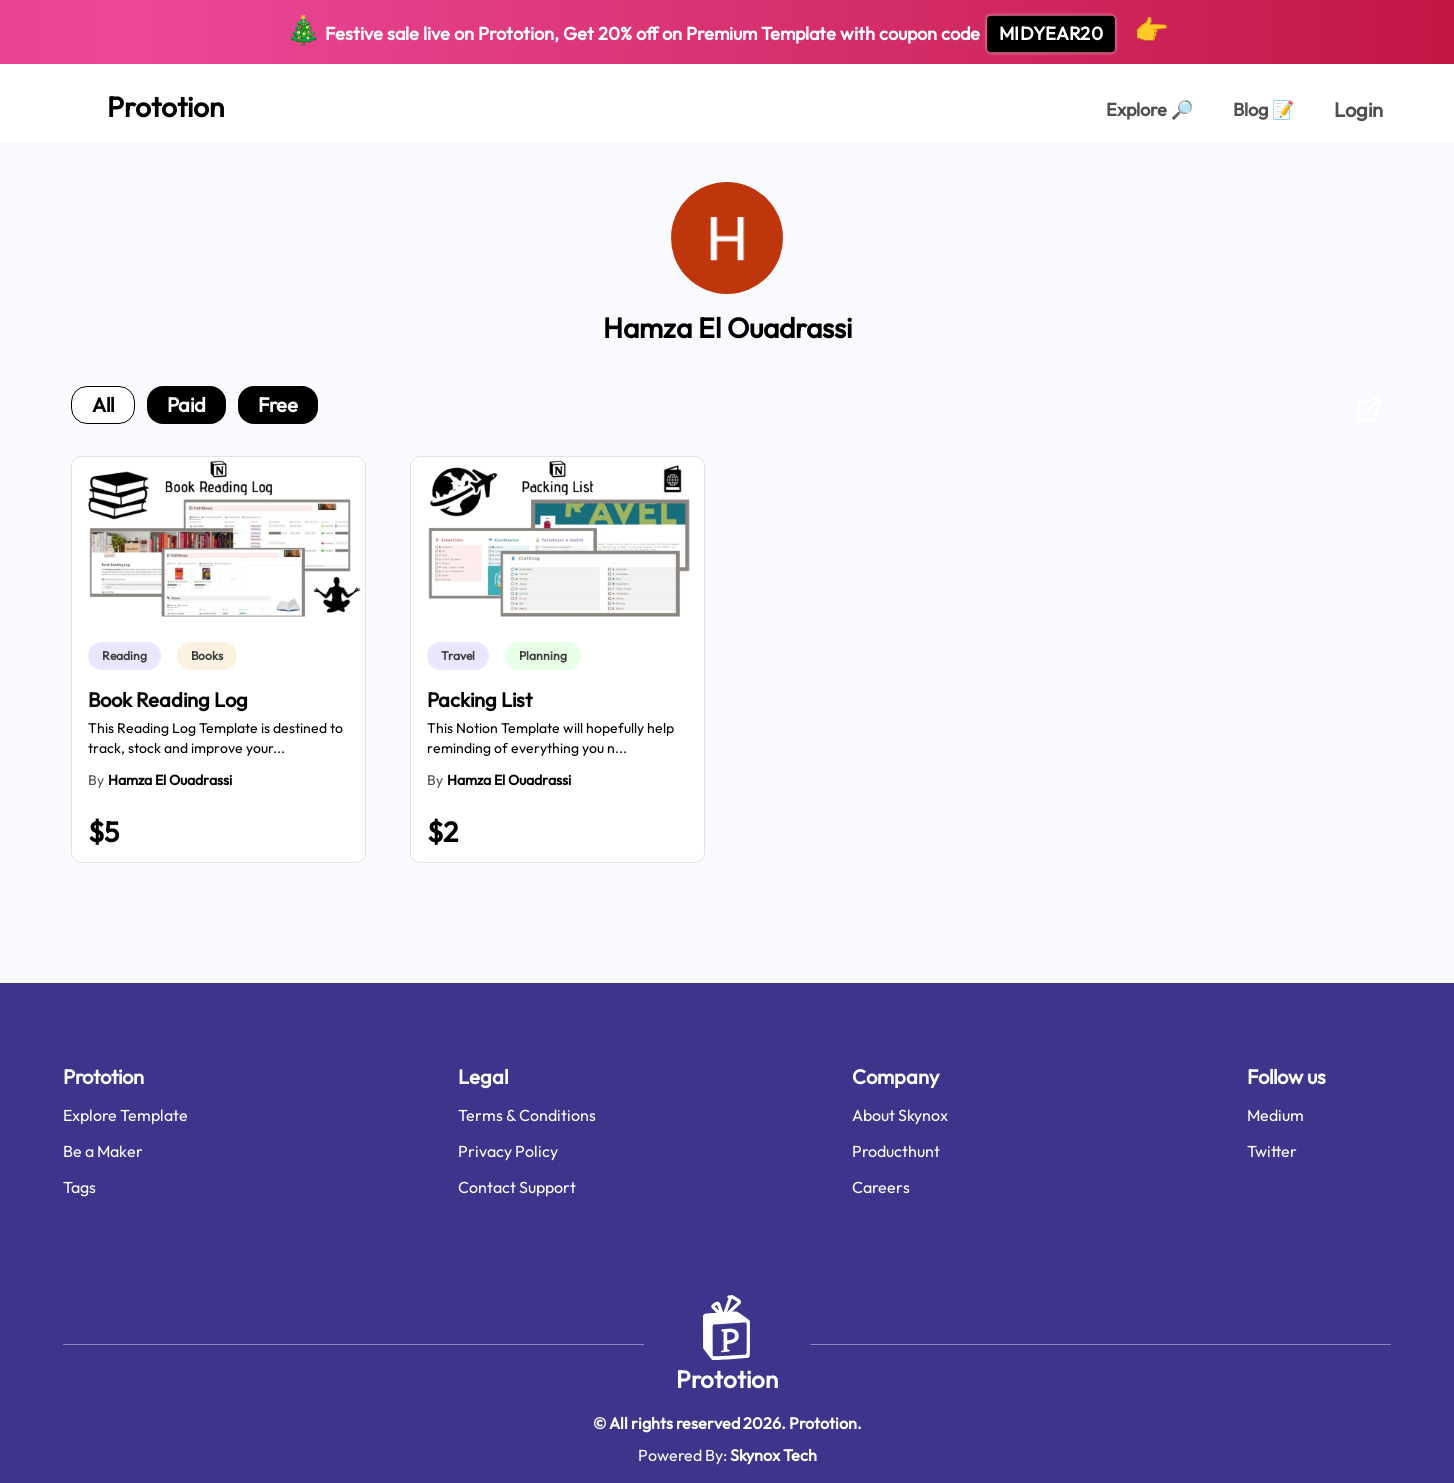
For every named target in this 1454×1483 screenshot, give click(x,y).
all (103, 404)
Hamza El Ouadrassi (170, 780)
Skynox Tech (773, 1455)
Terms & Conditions (527, 1115)
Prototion (727, 1379)
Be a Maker (103, 1151)
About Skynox (900, 1115)
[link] (128, 656)
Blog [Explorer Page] (1263, 109)
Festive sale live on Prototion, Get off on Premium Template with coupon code (727, 32)
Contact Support (517, 1187)
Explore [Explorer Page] (1149, 109)
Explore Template (125, 1115)
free (278, 404)
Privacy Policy (508, 1151)
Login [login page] (1358, 109)
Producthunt (896, 1151)
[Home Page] (143, 103)
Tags (79, 1187)
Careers (881, 1187)
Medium (1275, 1115)
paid (186, 404)
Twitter (1272, 1151)
